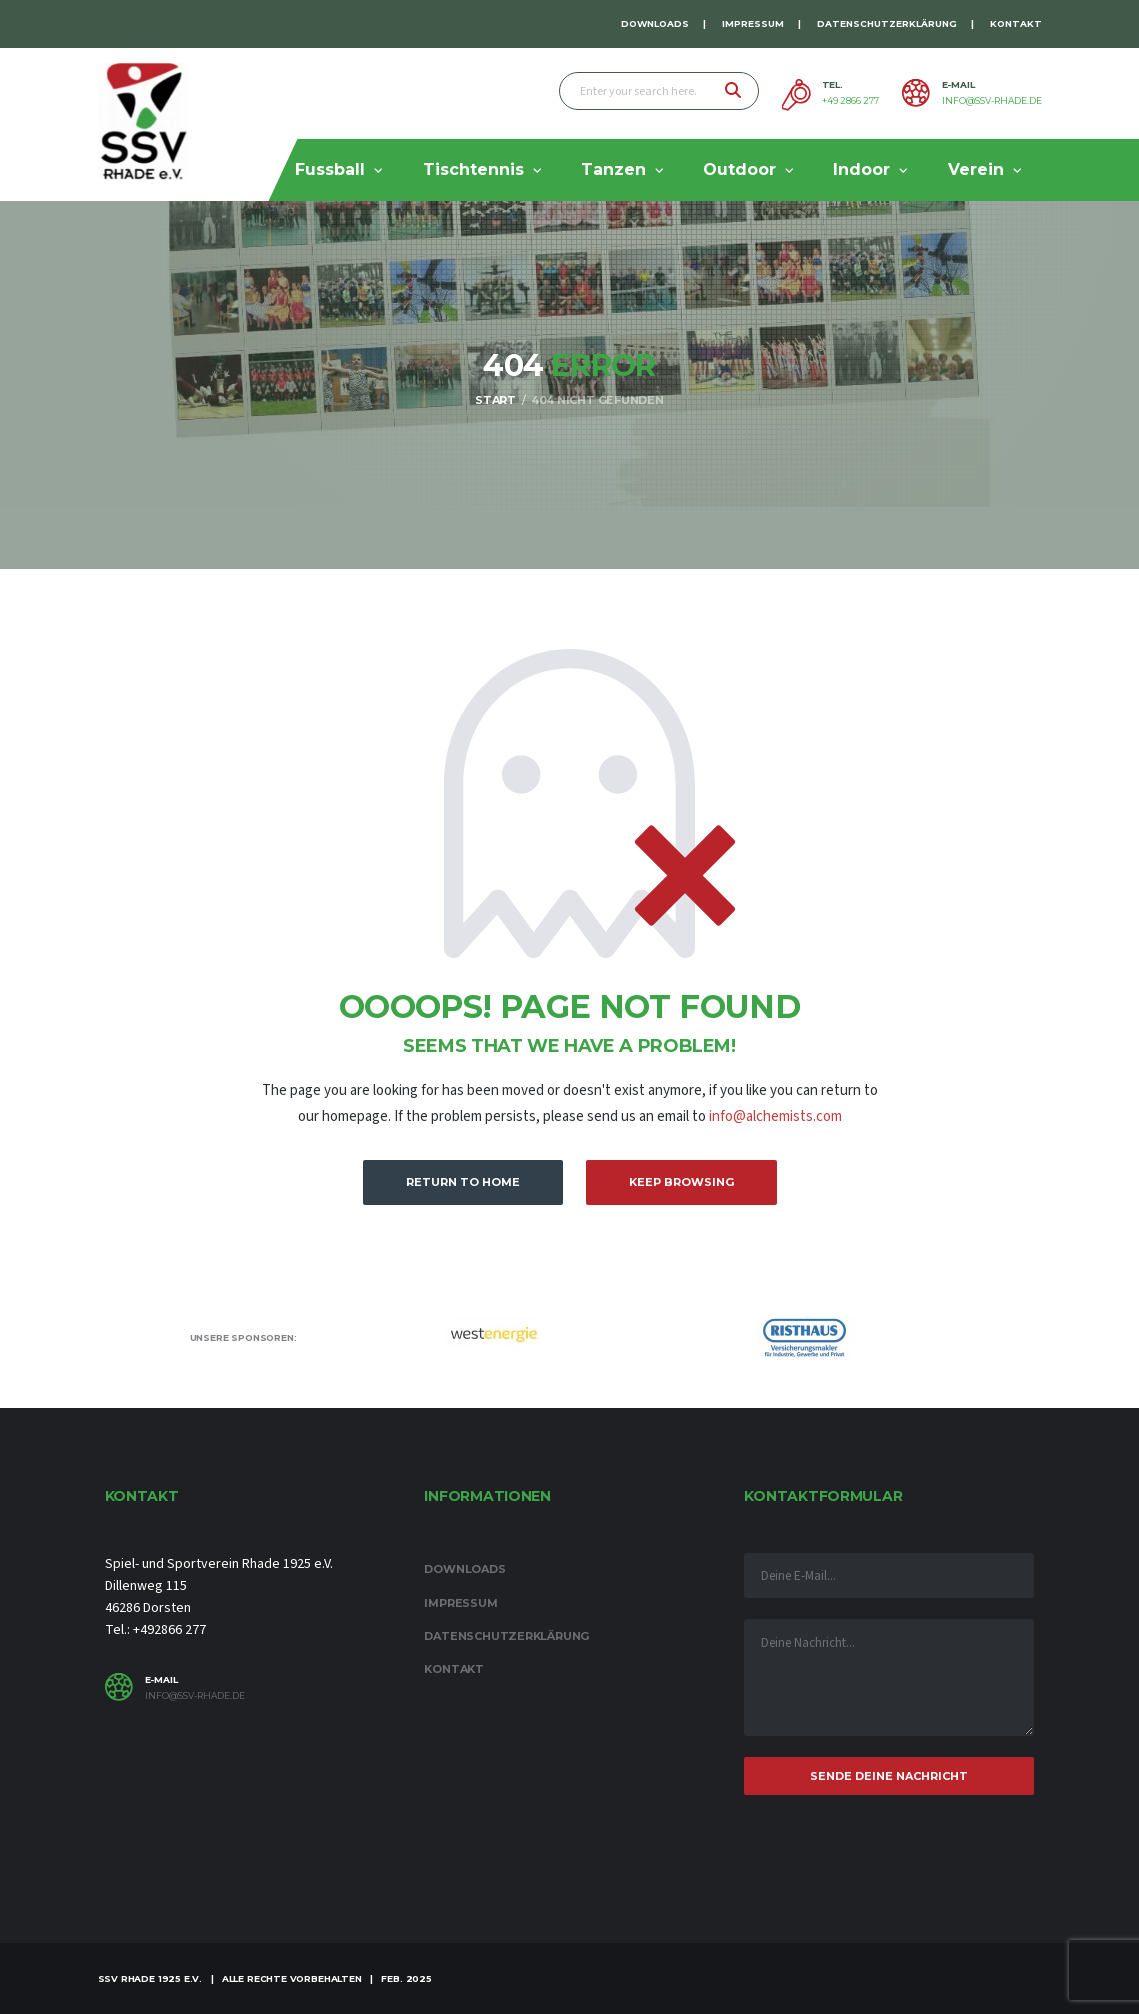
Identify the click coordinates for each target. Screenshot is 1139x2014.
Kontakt (1016, 23)
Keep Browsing (681, 1182)
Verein (976, 169)
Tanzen (613, 169)
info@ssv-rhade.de (992, 101)
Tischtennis (473, 169)
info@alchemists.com (775, 1116)
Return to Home (463, 1182)
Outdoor (739, 169)
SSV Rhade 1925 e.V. (150, 1978)
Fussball (330, 169)
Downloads (655, 23)
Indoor (861, 169)
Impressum (753, 23)
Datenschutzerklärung (887, 23)
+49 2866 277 (850, 101)
